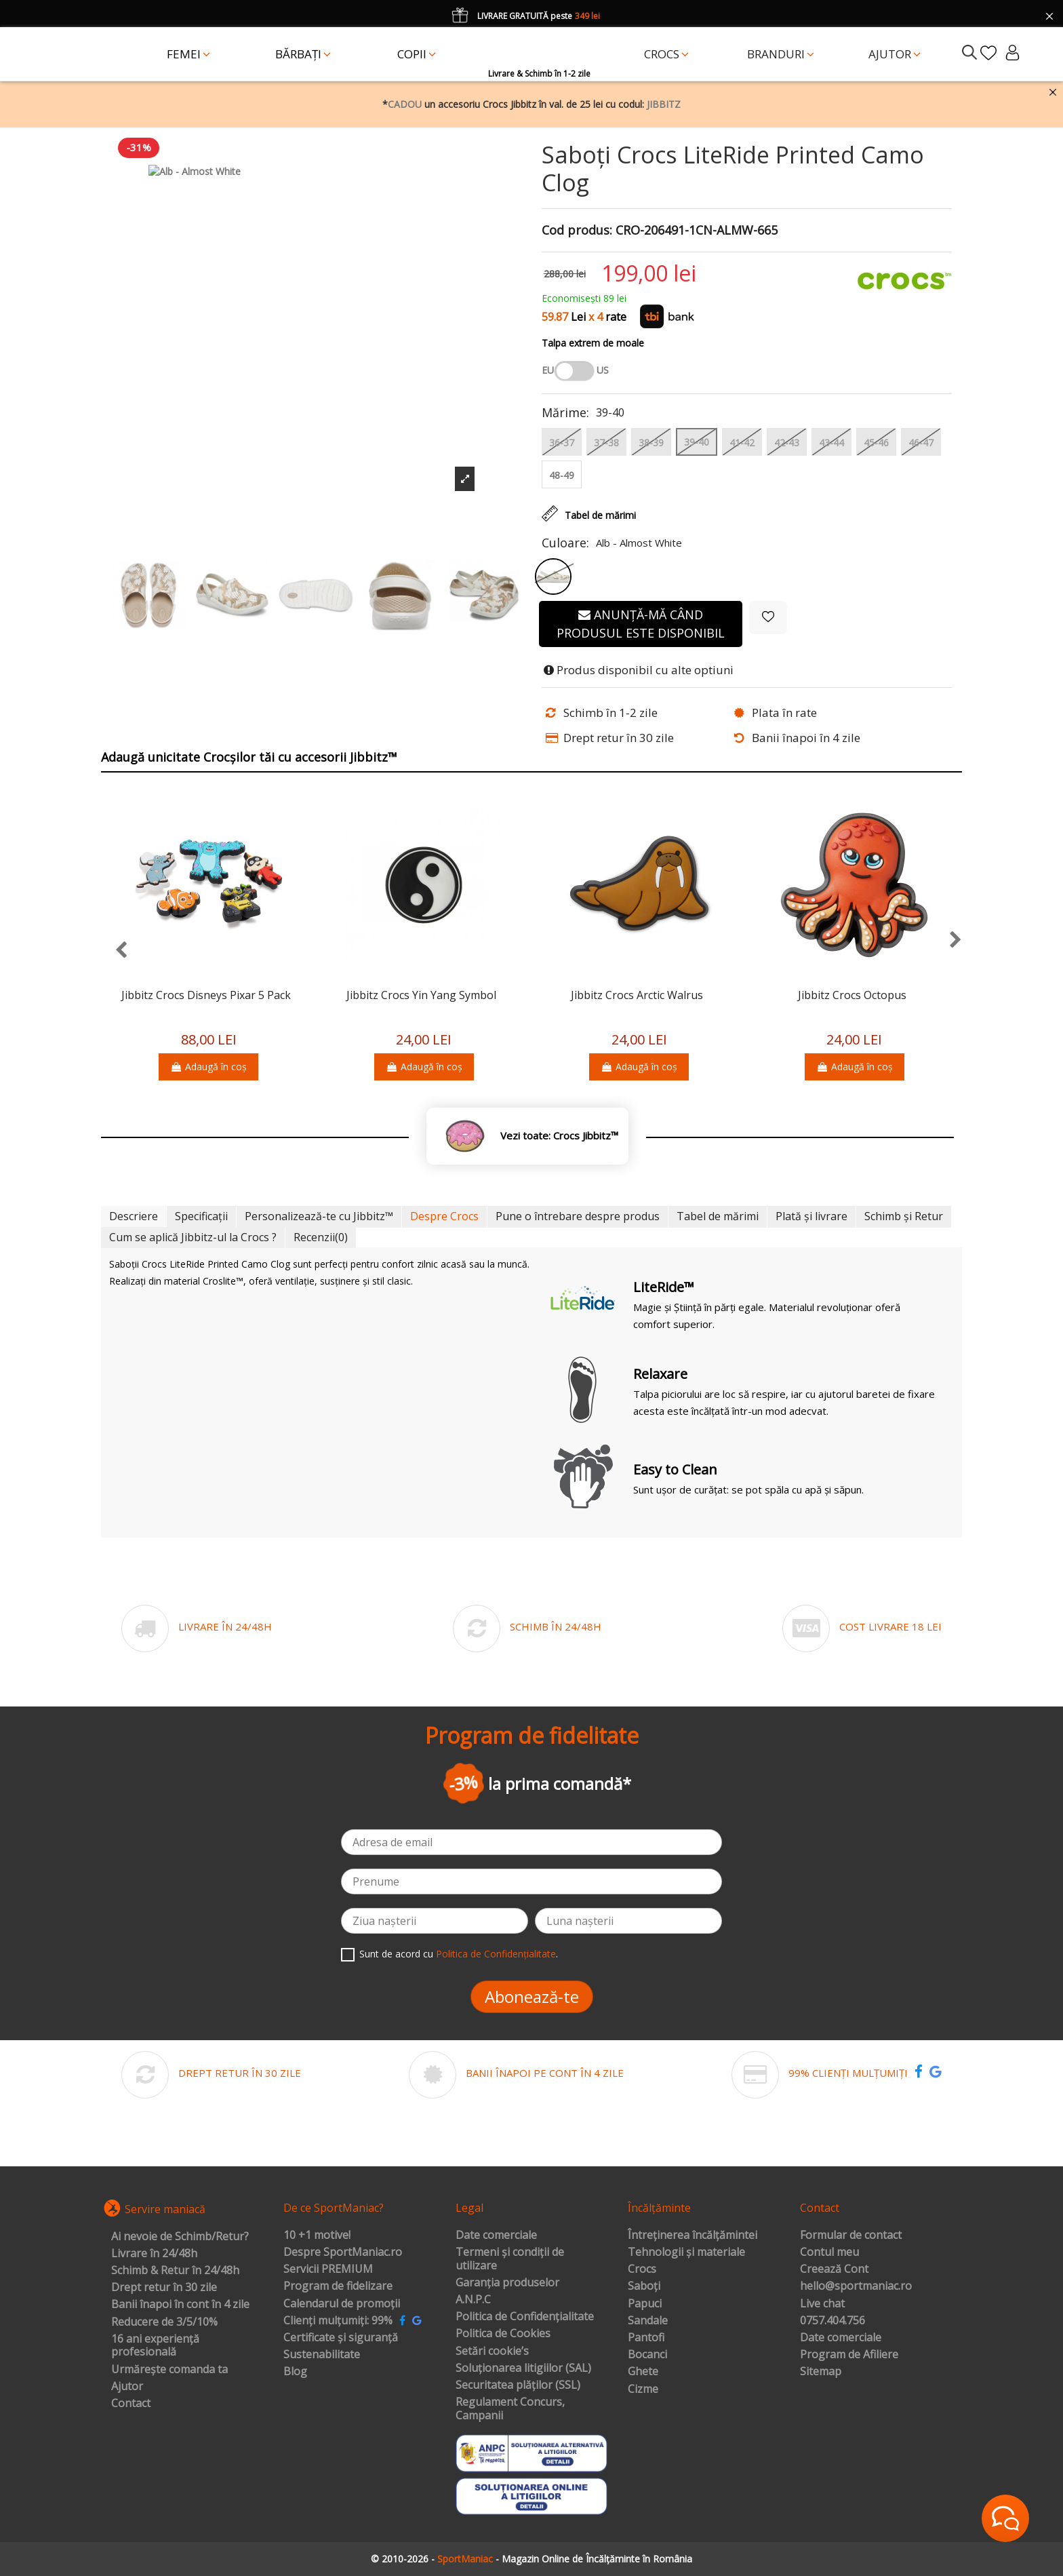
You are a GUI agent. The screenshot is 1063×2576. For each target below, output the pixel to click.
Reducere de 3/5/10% (164, 2322)
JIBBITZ (664, 104)
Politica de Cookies (503, 2334)
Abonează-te (532, 1996)
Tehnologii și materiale (686, 2252)
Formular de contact (851, 2235)
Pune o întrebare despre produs (578, 1216)
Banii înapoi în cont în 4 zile (180, 2304)
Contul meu (829, 2252)
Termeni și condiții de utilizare (510, 2259)
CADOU (405, 104)
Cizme (643, 2389)
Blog (295, 2372)
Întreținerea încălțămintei (692, 2235)
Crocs (642, 2269)
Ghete (643, 2372)
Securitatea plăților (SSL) (518, 2385)
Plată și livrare (811, 1216)
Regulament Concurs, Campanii (510, 2409)
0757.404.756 (832, 2321)
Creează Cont (834, 2269)
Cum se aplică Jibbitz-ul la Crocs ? (193, 1237)
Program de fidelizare (338, 2286)
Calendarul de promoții (341, 2304)
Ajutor (127, 2387)
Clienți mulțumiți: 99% (338, 2321)
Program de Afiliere (849, 2355)
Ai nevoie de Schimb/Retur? (180, 2237)
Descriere (133, 1216)
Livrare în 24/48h (154, 2254)
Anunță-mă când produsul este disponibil (641, 623)
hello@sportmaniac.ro (856, 2286)
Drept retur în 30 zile (164, 2288)
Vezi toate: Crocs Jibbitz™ (559, 1135)
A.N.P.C (473, 2300)
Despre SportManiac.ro (342, 2252)
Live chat (822, 2304)
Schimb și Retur (903, 1216)
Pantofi (646, 2338)
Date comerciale (496, 2235)
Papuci (645, 2304)
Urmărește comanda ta (169, 2370)
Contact (131, 2404)
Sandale (648, 2321)
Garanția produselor (507, 2283)
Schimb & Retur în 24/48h (175, 2271)
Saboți (644, 2286)
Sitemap (820, 2372)
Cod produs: (577, 230)
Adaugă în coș (208, 1066)
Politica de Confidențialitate (496, 1953)
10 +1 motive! (316, 2235)
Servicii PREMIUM (328, 2269)
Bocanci (647, 2355)
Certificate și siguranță (340, 2338)
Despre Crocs (444, 1216)
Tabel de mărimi (718, 1216)
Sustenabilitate (321, 2355)
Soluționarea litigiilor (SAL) (523, 2368)
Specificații (201, 1216)
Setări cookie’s (492, 2351)
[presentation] (114, 950)
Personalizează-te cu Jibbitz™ (319, 1216)
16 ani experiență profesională (155, 2346)
